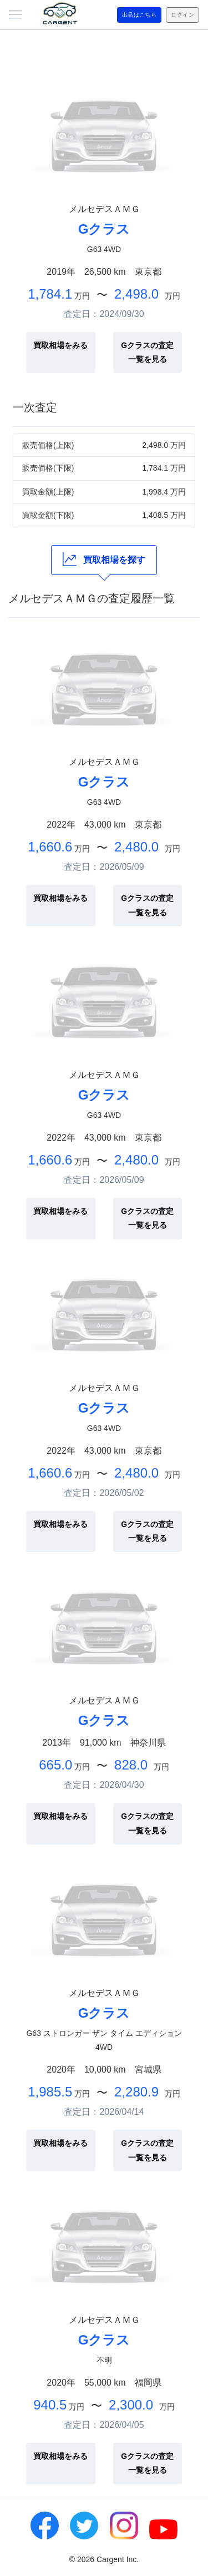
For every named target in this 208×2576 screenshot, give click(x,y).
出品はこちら (139, 15)
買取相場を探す (104, 559)
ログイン (182, 15)
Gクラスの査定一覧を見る (147, 352)
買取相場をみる (60, 345)
